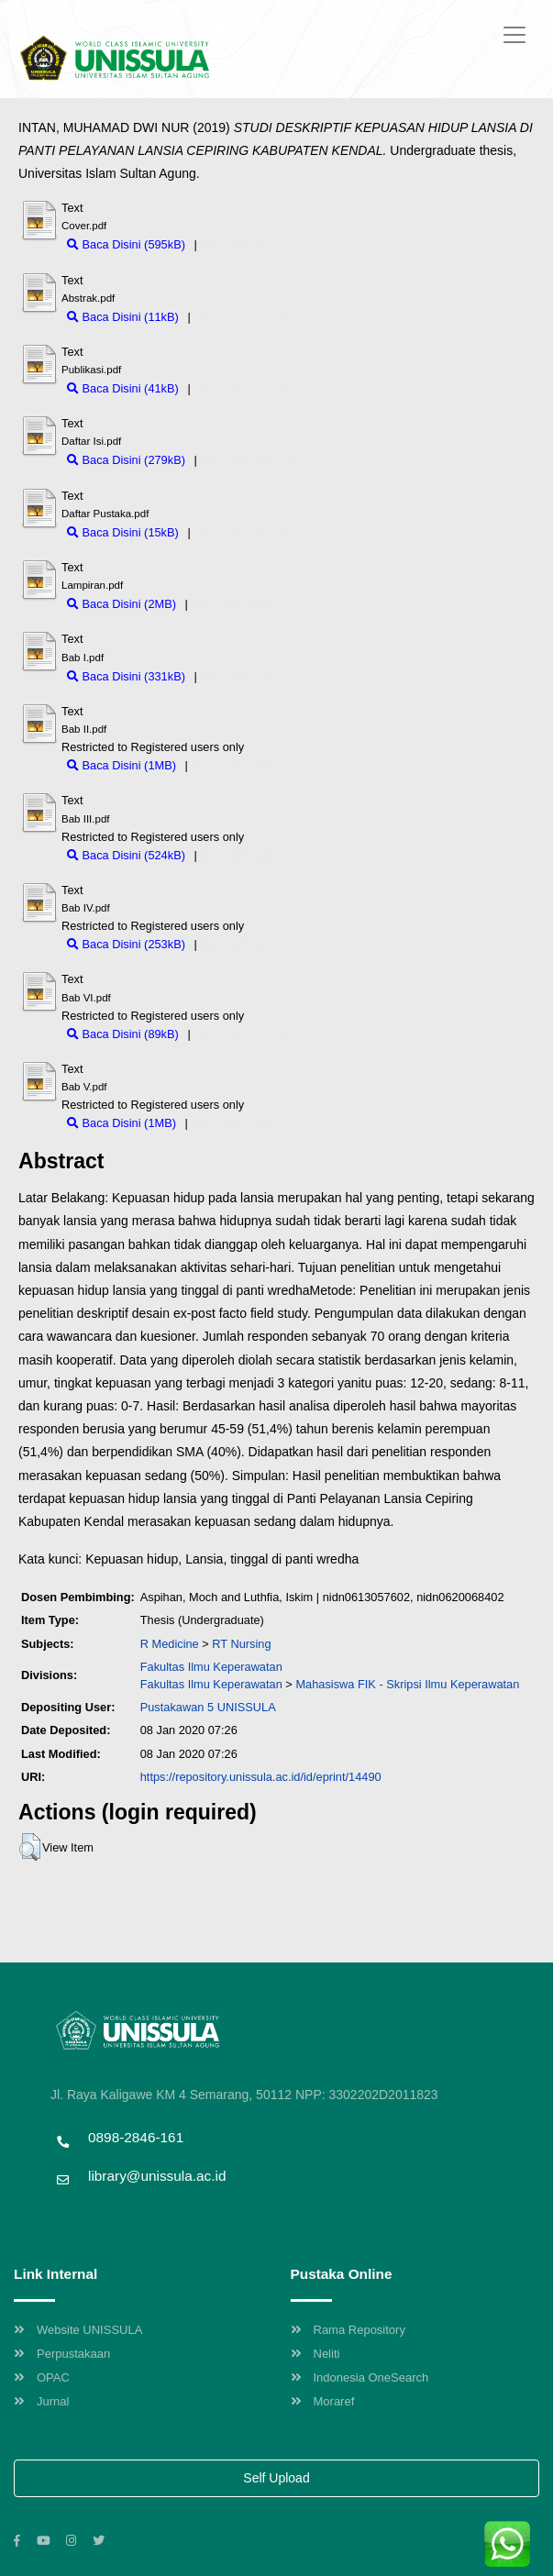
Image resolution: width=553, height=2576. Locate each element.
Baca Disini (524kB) (126, 855)
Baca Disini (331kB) (126, 676)
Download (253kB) (248, 944)
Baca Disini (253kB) (126, 944)
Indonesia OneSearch (360, 2377)
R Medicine (169, 1644)
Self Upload (276, 2478)
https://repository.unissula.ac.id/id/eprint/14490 (261, 1777)
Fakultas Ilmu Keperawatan (211, 1667)
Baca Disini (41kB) (123, 388)
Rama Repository (348, 2330)
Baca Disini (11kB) (123, 317)
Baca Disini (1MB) (121, 765)
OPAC (42, 2377)
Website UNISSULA (78, 2330)
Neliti (315, 2353)
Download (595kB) (248, 244)
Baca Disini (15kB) (123, 532)
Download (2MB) (234, 604)
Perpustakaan (62, 2353)
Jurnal (41, 2401)
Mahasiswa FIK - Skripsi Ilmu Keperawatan (407, 1684)
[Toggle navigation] (514, 34)
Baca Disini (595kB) (126, 244)
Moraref (323, 2401)
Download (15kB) (238, 532)
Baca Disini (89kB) (123, 1034)
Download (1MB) (234, 765)
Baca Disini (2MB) (121, 604)
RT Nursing (241, 1644)
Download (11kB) (238, 317)
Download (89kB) (238, 1034)
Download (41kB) (238, 388)
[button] (29, 1847)
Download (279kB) (248, 460)
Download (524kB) (248, 855)
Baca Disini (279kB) (126, 460)
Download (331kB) (248, 676)
